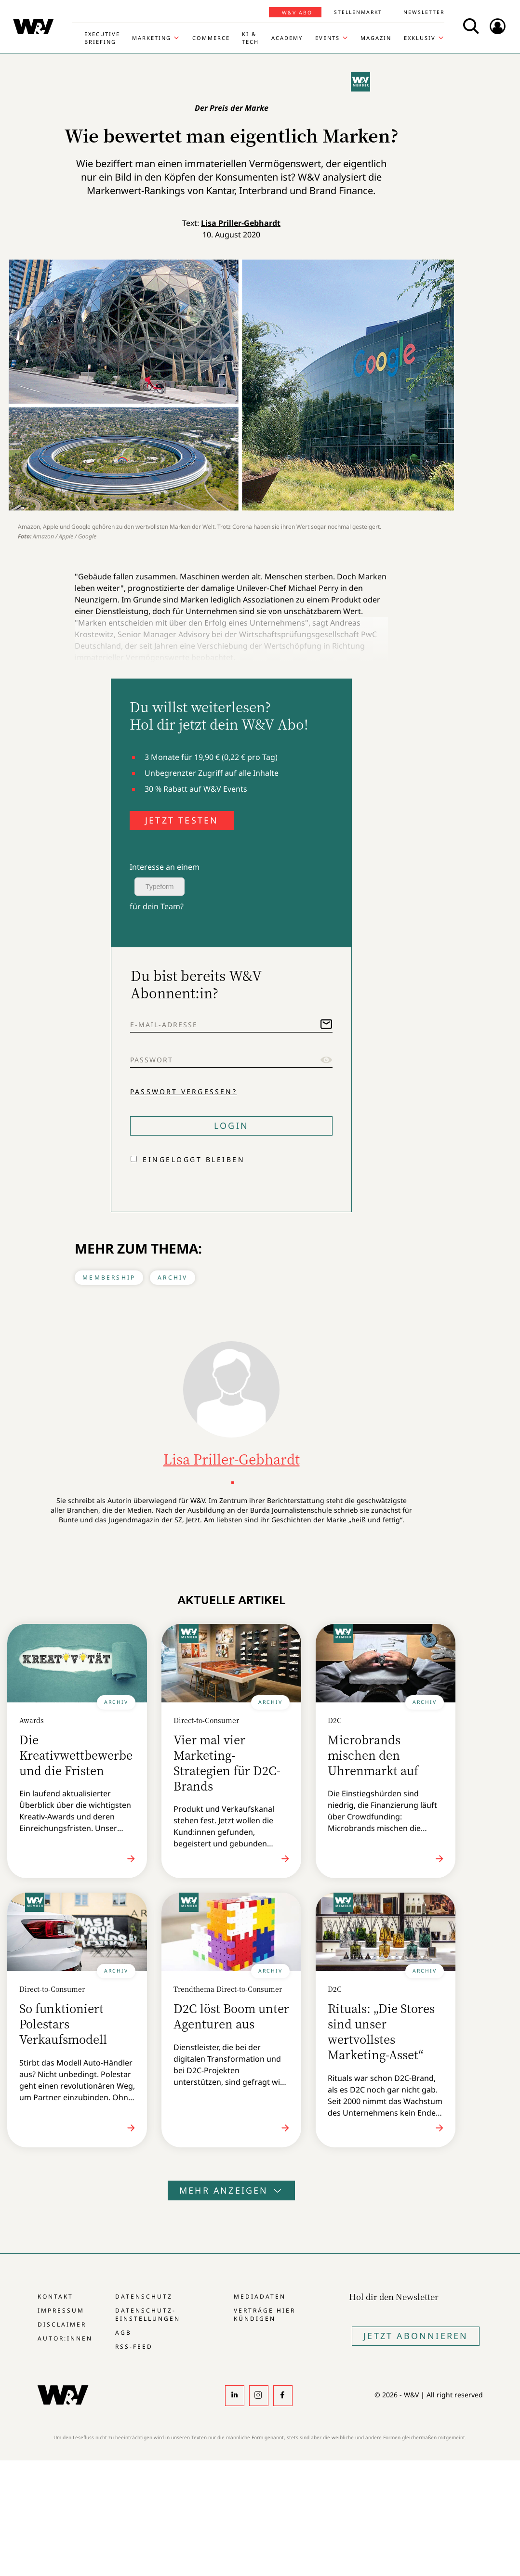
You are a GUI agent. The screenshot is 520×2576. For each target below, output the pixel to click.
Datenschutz (144, 2296)
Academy (287, 37)
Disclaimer (62, 2324)
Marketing (151, 37)
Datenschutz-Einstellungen (147, 2314)
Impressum (61, 2310)
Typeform (159, 886)
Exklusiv (420, 37)
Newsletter (423, 12)
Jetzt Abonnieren (415, 2335)
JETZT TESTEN (181, 820)
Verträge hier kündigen (264, 2314)
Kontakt (55, 2296)
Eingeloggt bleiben (194, 1159)
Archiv (172, 1277)
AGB (123, 2332)
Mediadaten (260, 2296)
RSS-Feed (134, 2346)
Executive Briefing (102, 37)
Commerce (211, 37)
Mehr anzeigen (231, 2190)
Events (327, 37)
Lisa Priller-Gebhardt (240, 223)
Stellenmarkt (358, 12)
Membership (108, 1277)
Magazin (375, 37)
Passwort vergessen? (183, 1091)
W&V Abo (297, 12)
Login (231, 1125)
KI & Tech (250, 37)
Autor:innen (65, 2338)
